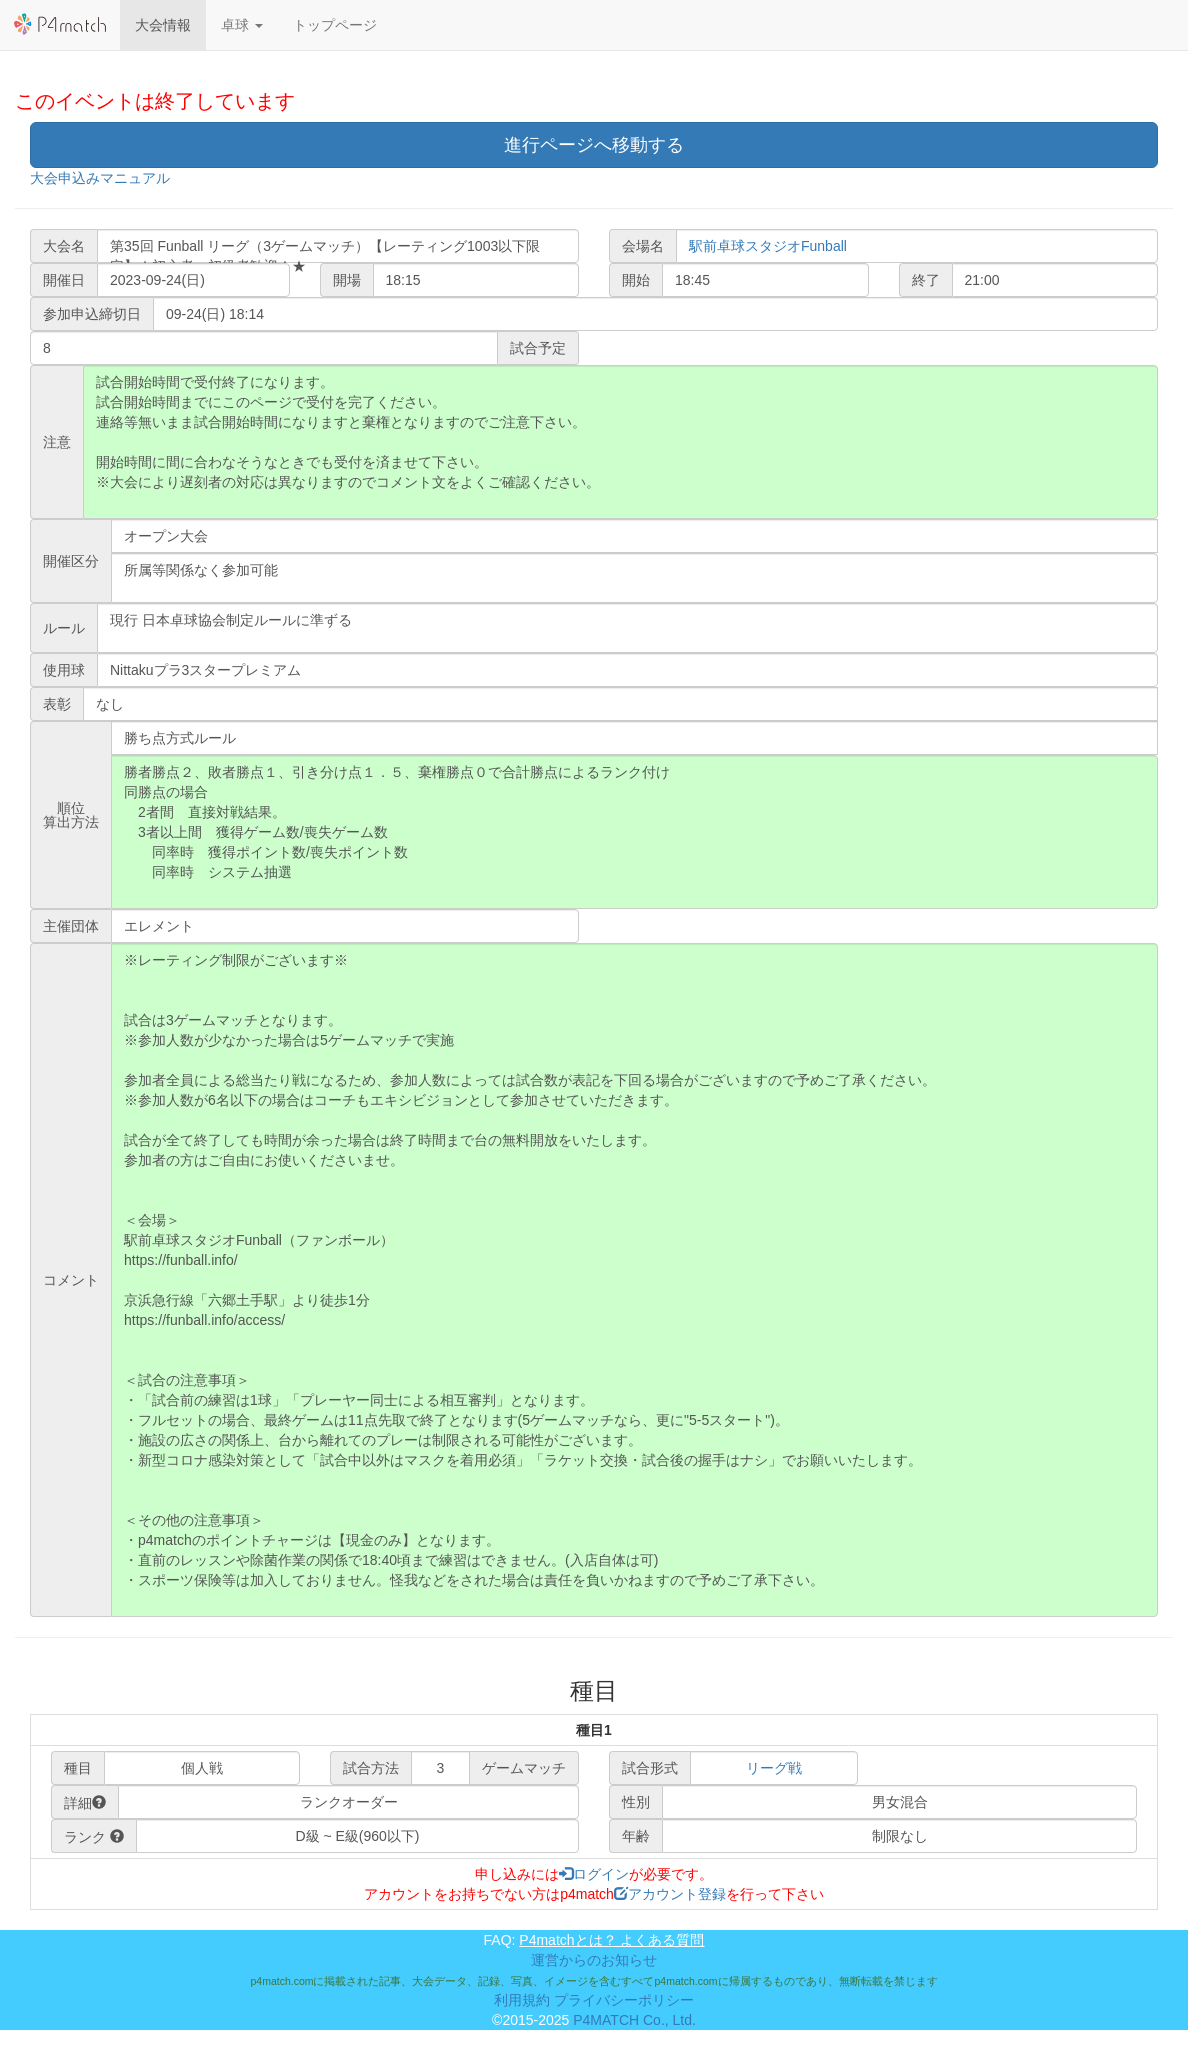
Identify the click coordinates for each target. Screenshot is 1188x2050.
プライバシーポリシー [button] (624, 2000)
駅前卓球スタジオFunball (768, 246)
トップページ (335, 25)
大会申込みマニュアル (100, 178)
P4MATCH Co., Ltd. (634, 2020)
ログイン (594, 1874)
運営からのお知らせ (594, 1960)
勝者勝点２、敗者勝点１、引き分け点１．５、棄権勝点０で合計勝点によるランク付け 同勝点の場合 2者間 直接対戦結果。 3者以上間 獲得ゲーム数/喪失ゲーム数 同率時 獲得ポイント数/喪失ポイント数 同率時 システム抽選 (634, 832)
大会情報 (163, 25)
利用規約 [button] (522, 2000)
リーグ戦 (774, 1768)
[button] (242, 25)
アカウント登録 (670, 1894)
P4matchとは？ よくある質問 (611, 1940)
